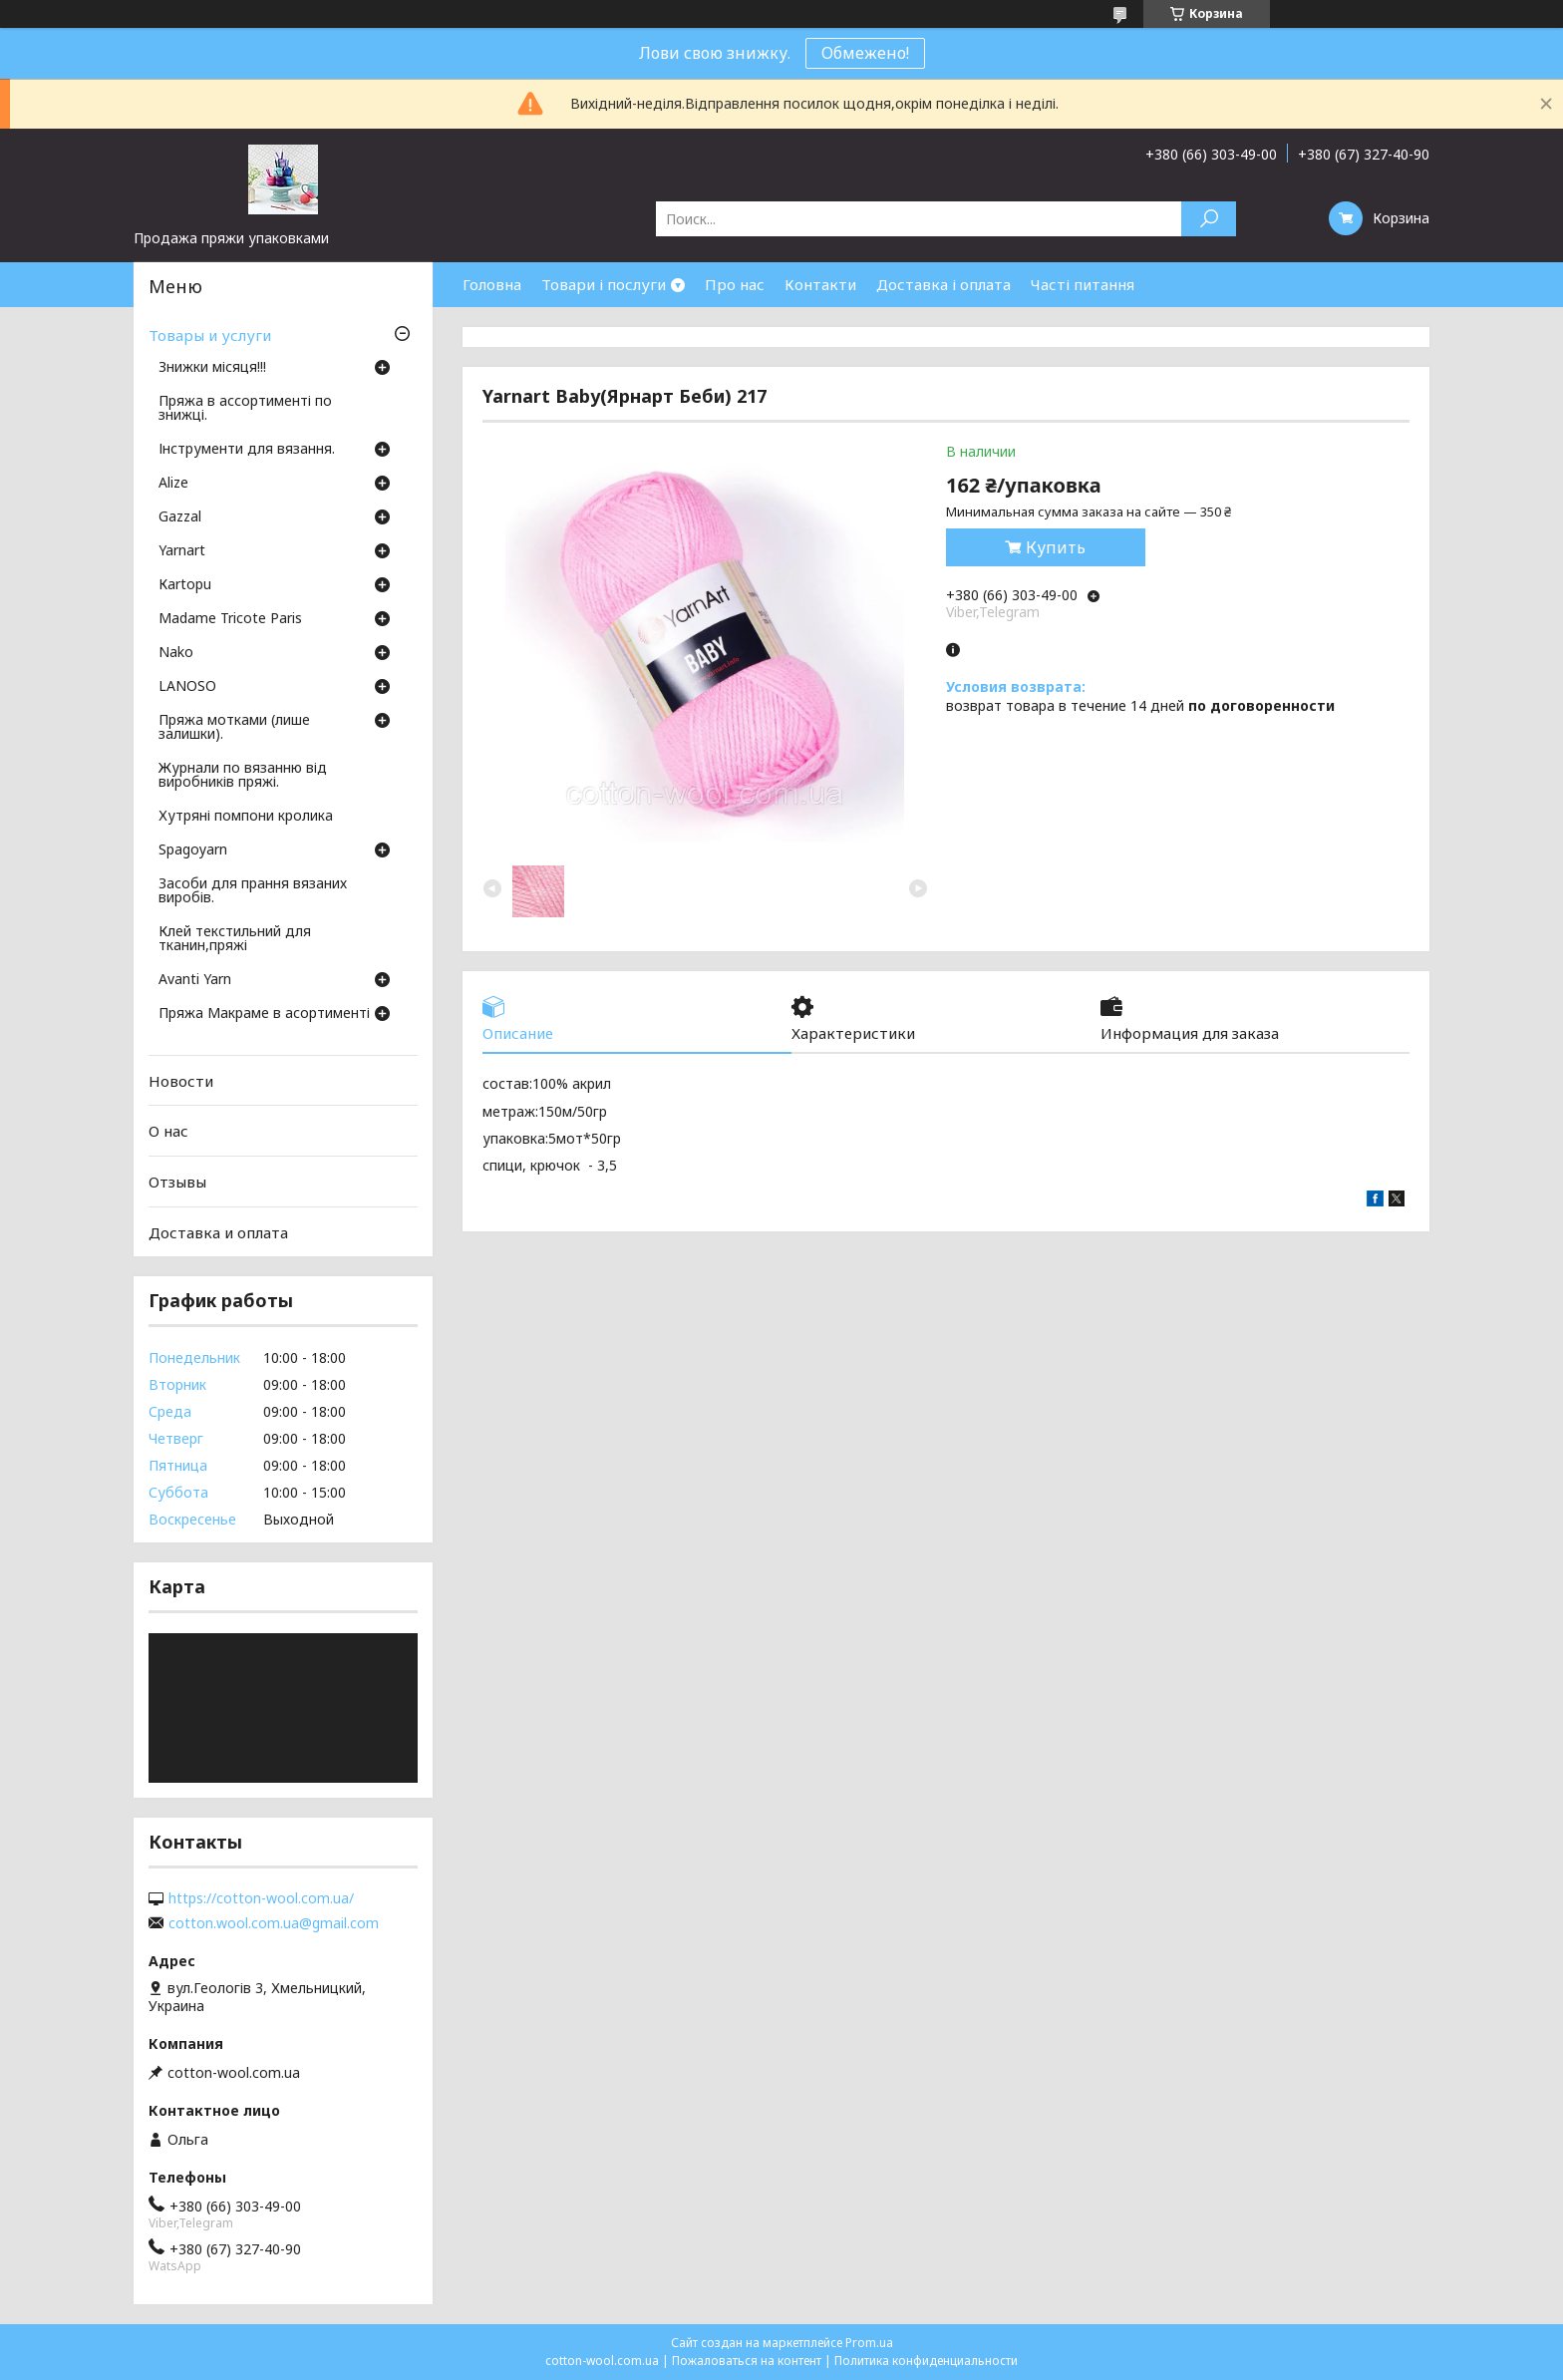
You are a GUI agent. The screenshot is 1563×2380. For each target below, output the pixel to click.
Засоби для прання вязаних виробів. (252, 891)
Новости (181, 1081)
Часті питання (1082, 284)
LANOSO (187, 687)
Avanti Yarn (194, 980)
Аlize (173, 484)
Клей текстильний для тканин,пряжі (234, 939)
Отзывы (177, 1181)
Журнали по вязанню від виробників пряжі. (242, 776)
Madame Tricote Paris (230, 619)
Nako (175, 653)
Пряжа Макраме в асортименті (264, 1014)
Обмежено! (865, 53)
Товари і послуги (603, 284)
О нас (168, 1131)
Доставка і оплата (943, 284)
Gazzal (179, 517)
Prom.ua (869, 2342)
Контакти (820, 284)
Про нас (735, 284)
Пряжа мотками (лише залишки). (234, 728)
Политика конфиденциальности (926, 2360)
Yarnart (181, 551)
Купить (1056, 547)
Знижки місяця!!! (212, 368)
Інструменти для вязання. (246, 450)
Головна (492, 284)
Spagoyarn (192, 850)
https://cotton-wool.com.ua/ (261, 1898)
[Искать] (1208, 218)
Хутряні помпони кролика (245, 817)
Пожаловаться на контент (746, 2360)
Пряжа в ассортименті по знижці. (245, 409)
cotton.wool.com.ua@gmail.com (273, 1923)
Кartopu (184, 585)
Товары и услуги (210, 335)
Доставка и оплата (218, 1231)
